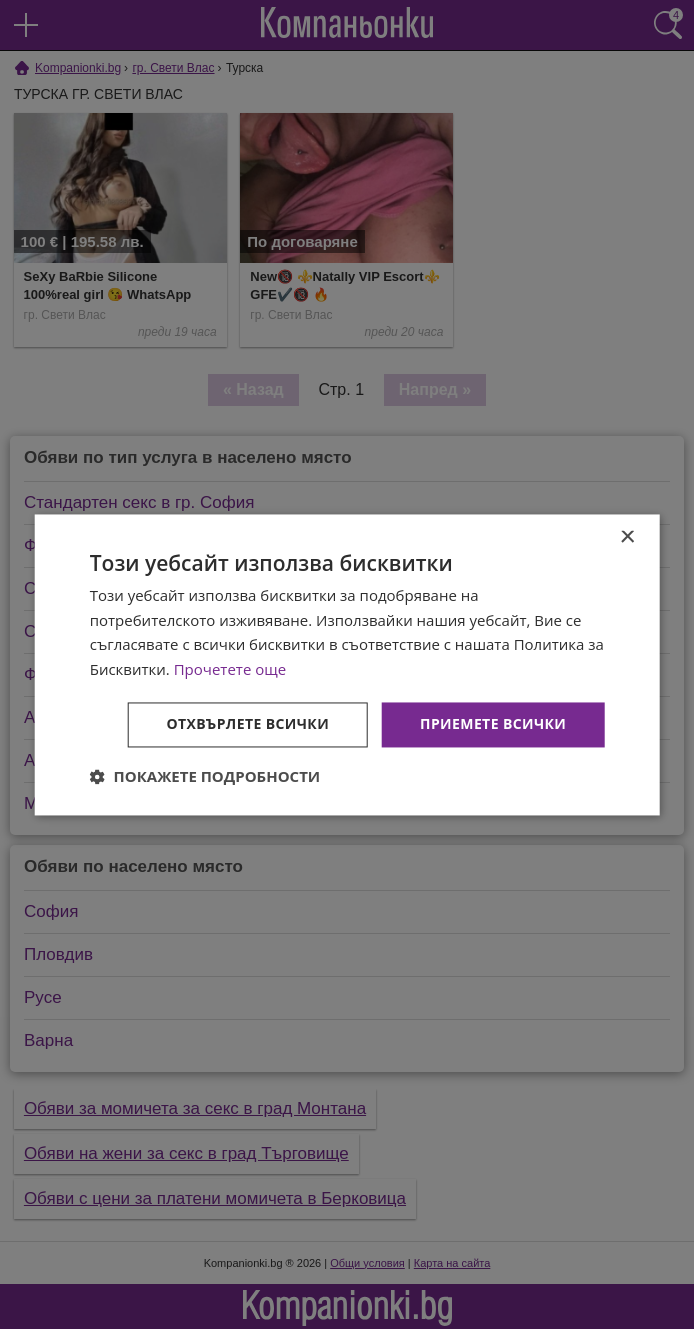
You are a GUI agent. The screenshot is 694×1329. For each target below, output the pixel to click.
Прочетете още (230, 670)
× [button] (626, 537)
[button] (205, 776)
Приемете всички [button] (493, 723)
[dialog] (347, 664)
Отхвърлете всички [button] (247, 723)
